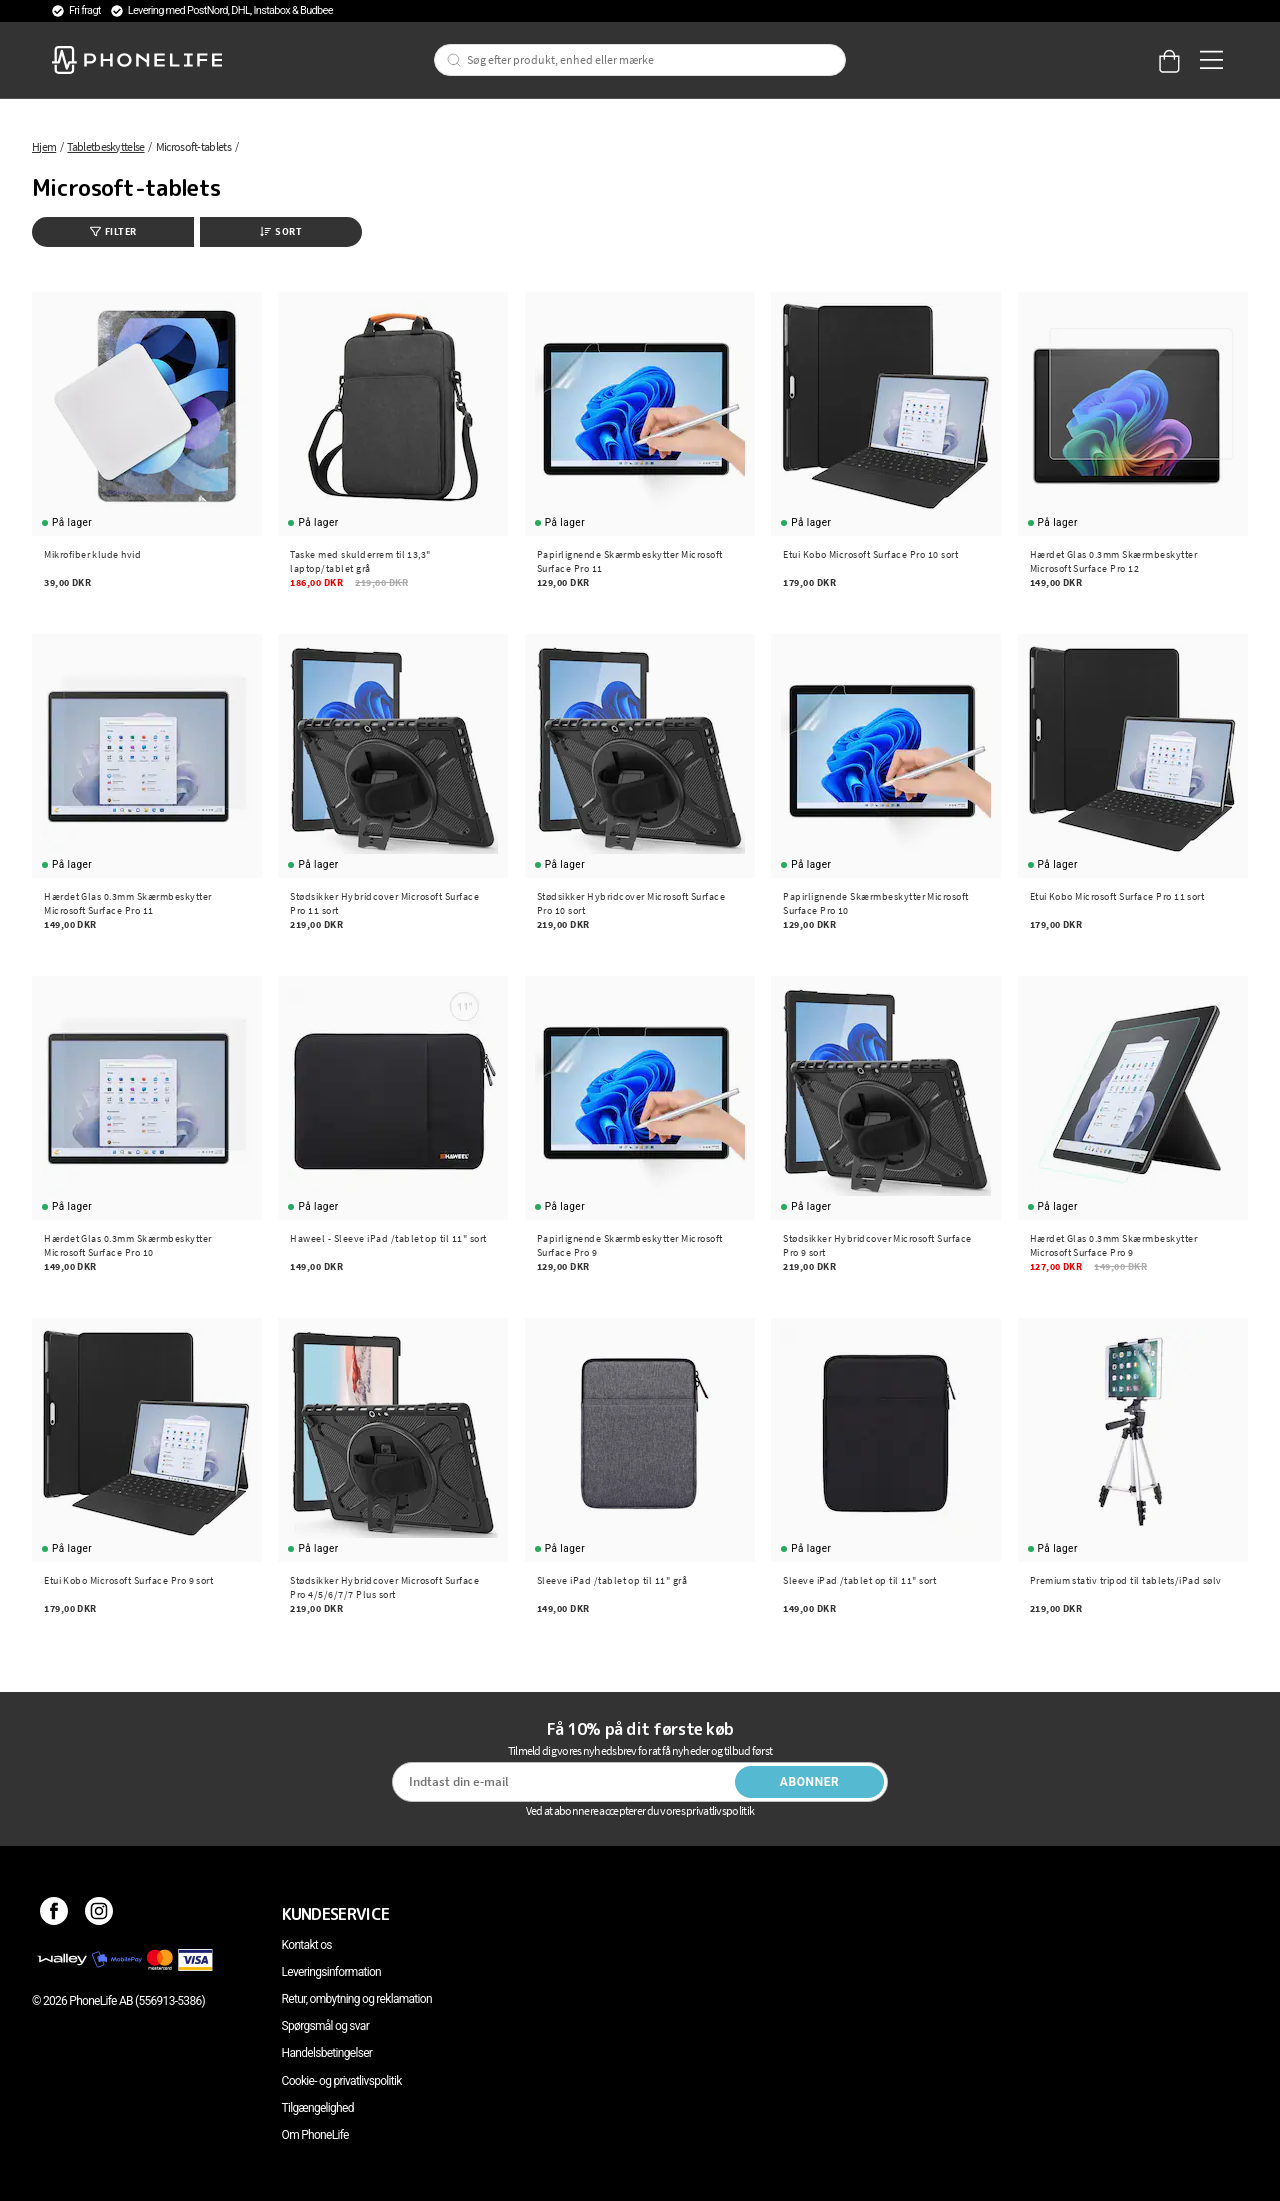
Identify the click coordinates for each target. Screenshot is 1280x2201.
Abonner (810, 1782)
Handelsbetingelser (327, 2053)
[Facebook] (54, 1914)
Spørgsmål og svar (325, 2026)
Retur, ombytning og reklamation (357, 1999)
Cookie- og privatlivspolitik (342, 2081)
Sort (281, 231)
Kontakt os (307, 1945)
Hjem (44, 146)
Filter (113, 231)
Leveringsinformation (331, 1972)
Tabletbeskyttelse (105, 146)
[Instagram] (99, 1914)
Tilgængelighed (318, 2108)
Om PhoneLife (315, 2135)
